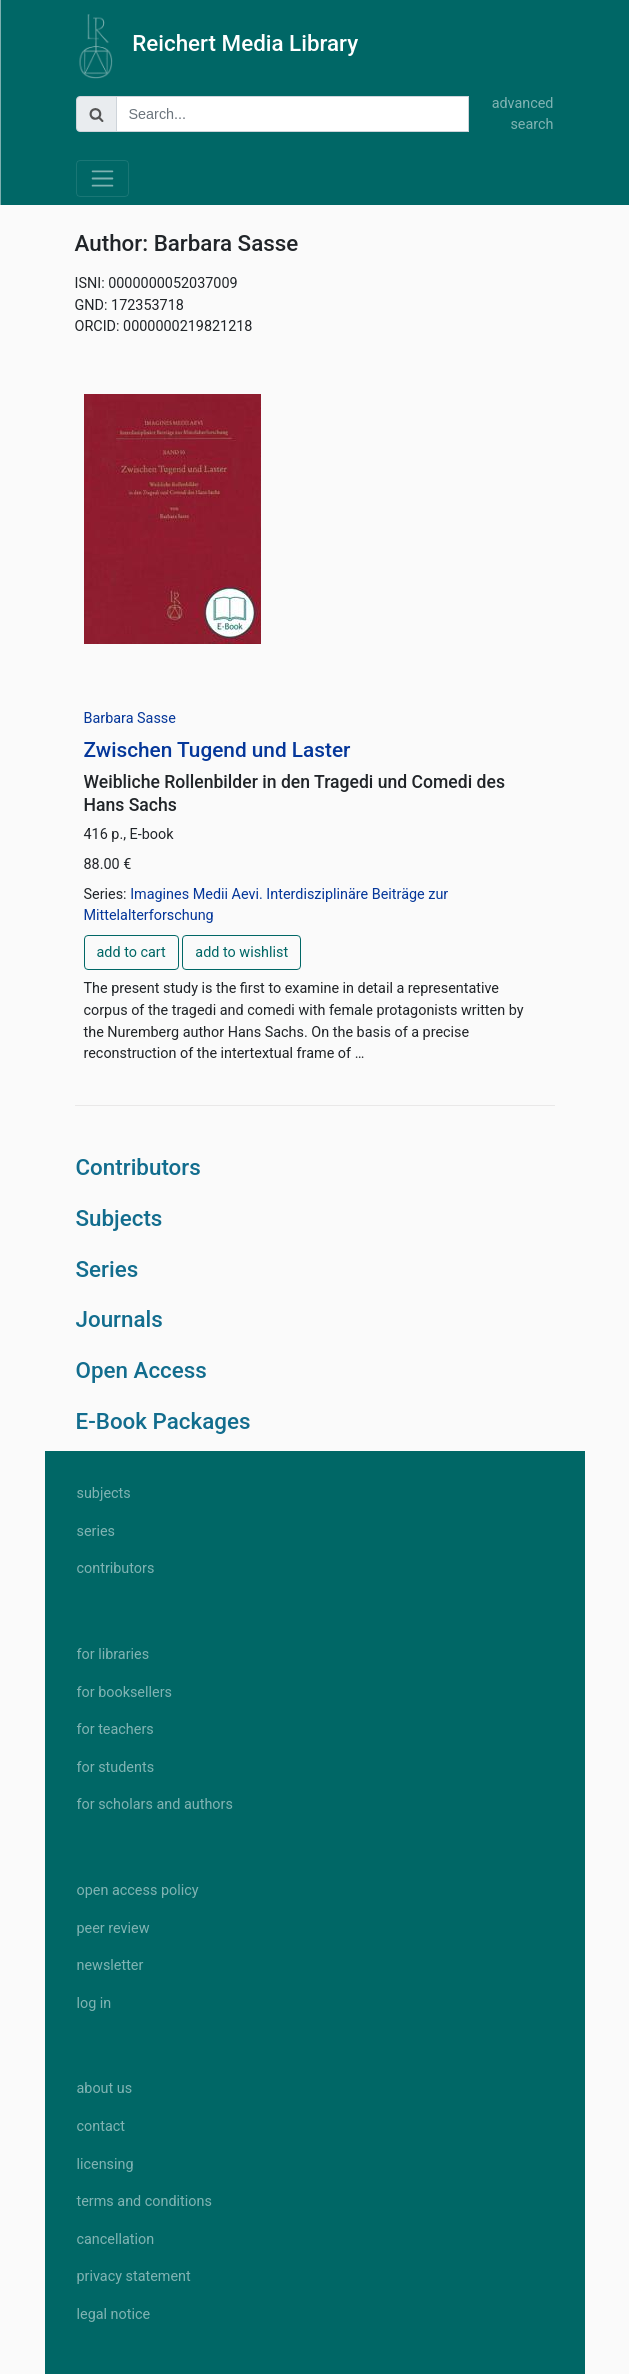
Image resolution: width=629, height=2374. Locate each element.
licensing (105, 2164)
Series (107, 1269)
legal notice (114, 2314)
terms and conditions (144, 2201)
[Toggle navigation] (102, 178)
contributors (116, 1568)
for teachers (115, 1729)
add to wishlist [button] (241, 952)
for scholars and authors (155, 1804)
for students (116, 1767)
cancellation (116, 2239)
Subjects (119, 1218)
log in (94, 2003)
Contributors (138, 1167)
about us (105, 2088)
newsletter (110, 1965)
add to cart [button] (131, 952)
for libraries (113, 1654)
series (96, 1531)
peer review (113, 1928)
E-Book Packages (163, 1421)
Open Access (141, 1370)
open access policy (138, 1890)
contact (101, 2126)
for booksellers (124, 1692)
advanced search (523, 114)
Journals (119, 1319)
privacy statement (134, 2276)
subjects (104, 1493)
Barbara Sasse (130, 718)
